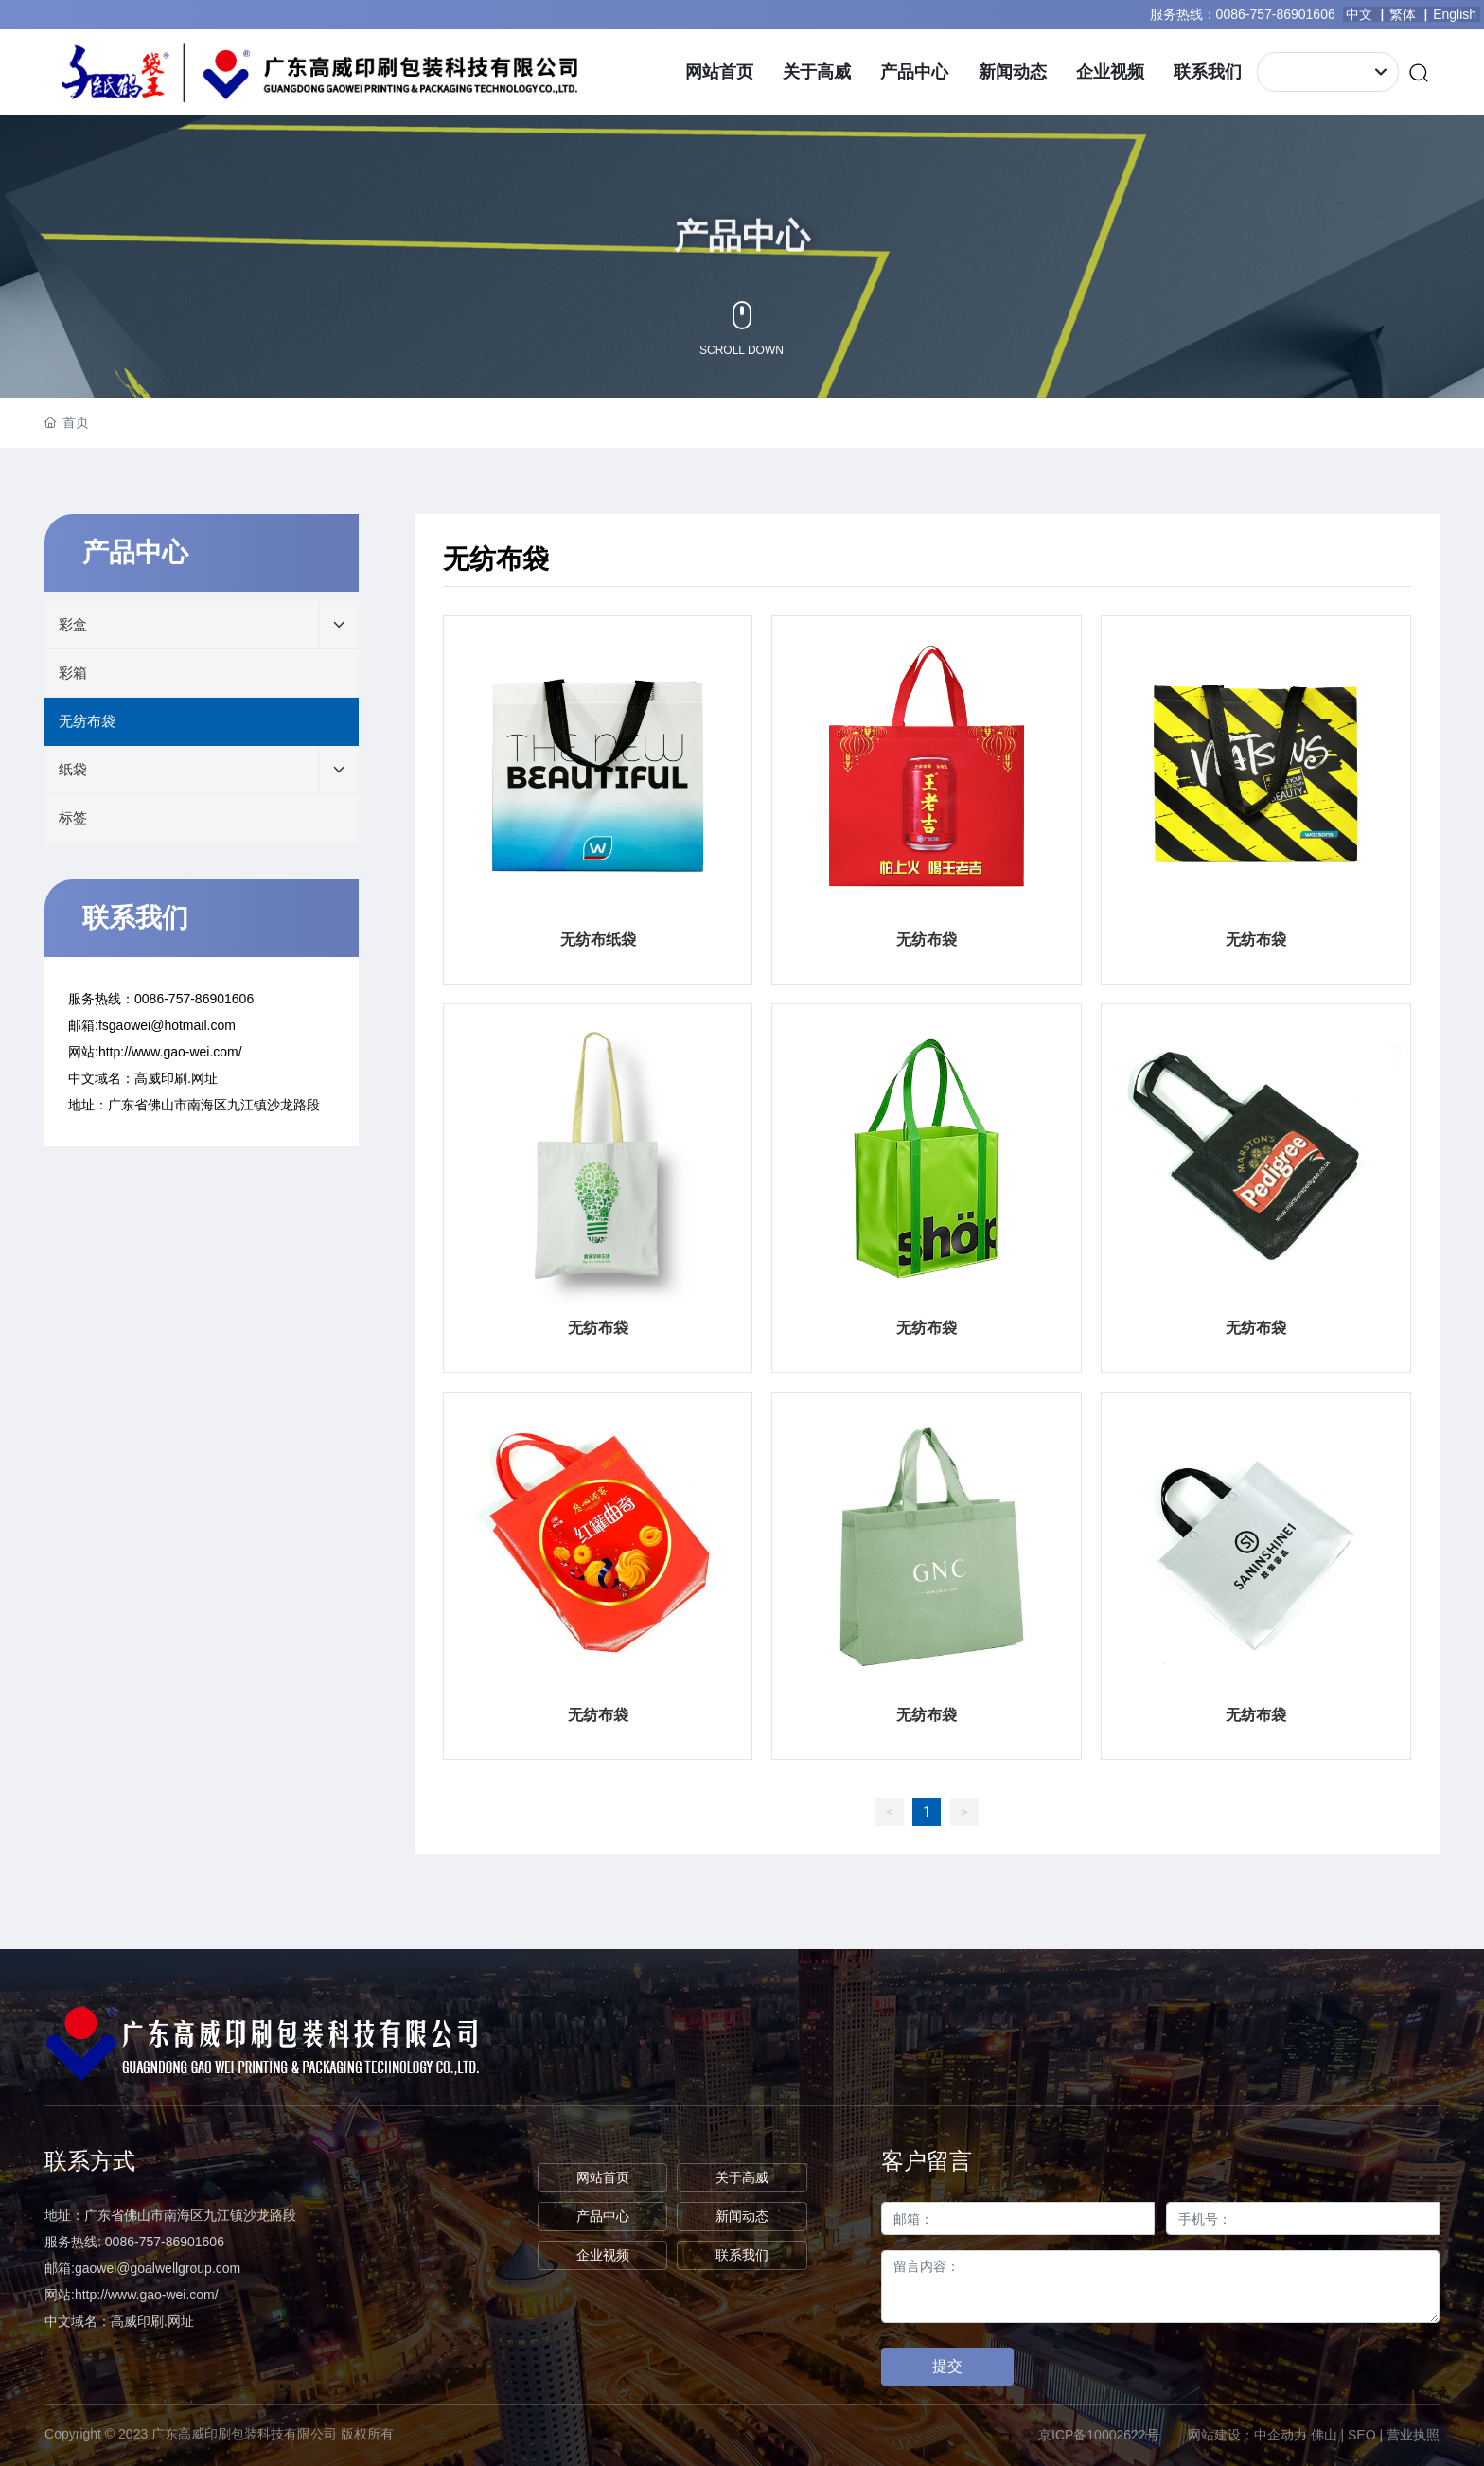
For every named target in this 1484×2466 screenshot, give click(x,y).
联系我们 (742, 2254)
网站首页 (602, 2177)
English (1456, 14)
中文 (1359, 14)
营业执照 (1413, 2434)
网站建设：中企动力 (1247, 2434)
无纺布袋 (926, 939)
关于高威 (742, 2177)
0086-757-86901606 (1275, 14)
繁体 (1402, 14)
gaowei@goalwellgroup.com (157, 2268)
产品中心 (602, 2216)
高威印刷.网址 (176, 1078)
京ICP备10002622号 (1098, 2434)
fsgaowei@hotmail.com (167, 1025)
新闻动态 (742, 2216)
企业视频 (602, 2254)
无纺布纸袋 (598, 939)
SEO (1362, 2434)
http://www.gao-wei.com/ (170, 1051)
